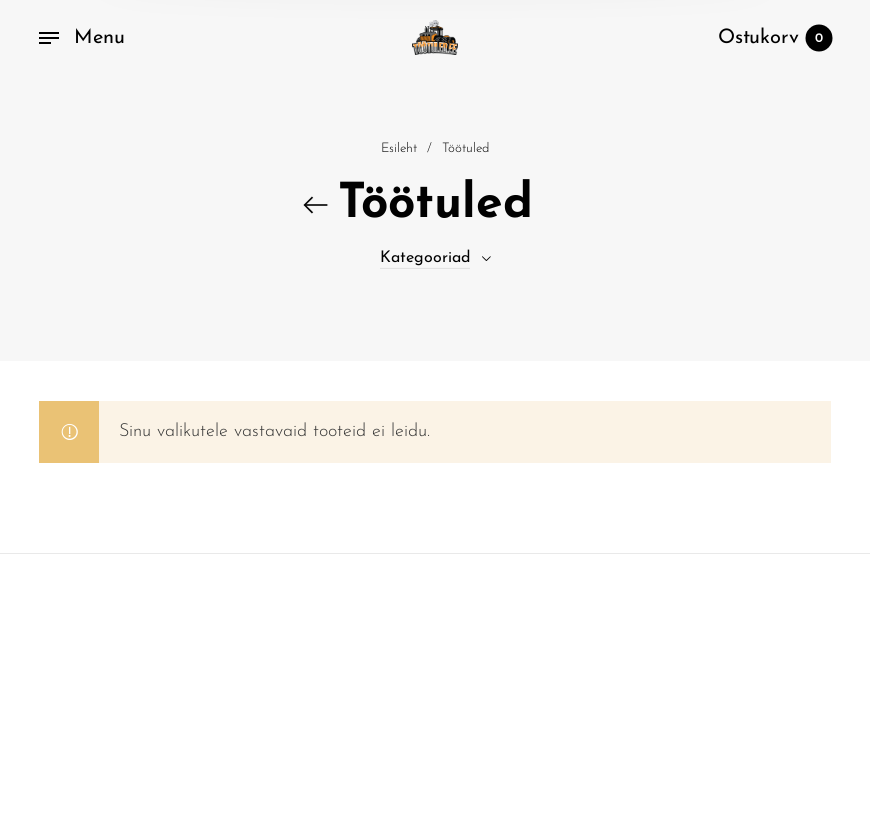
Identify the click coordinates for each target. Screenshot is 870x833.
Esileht (399, 153)
